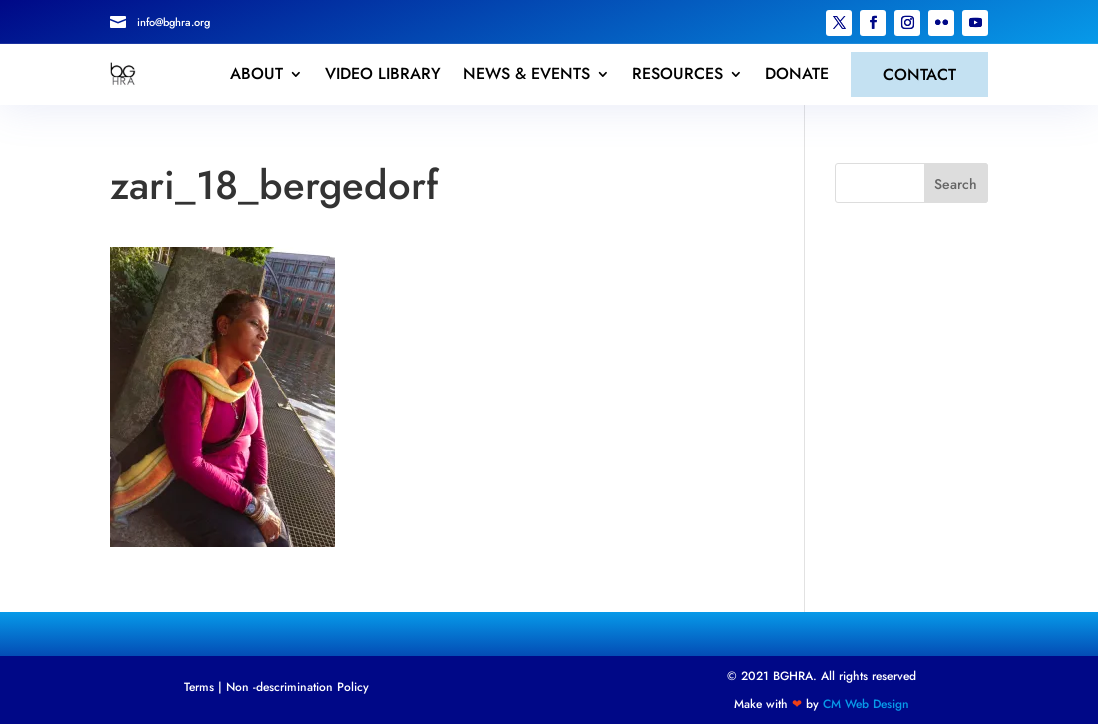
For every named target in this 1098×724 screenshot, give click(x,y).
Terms (199, 687)
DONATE (797, 74)
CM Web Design (866, 704)
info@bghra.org (173, 22)
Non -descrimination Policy (297, 687)
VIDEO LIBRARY (383, 74)
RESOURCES (677, 74)
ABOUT (256, 74)
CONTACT (919, 74)
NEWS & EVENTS (526, 74)
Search (955, 184)
